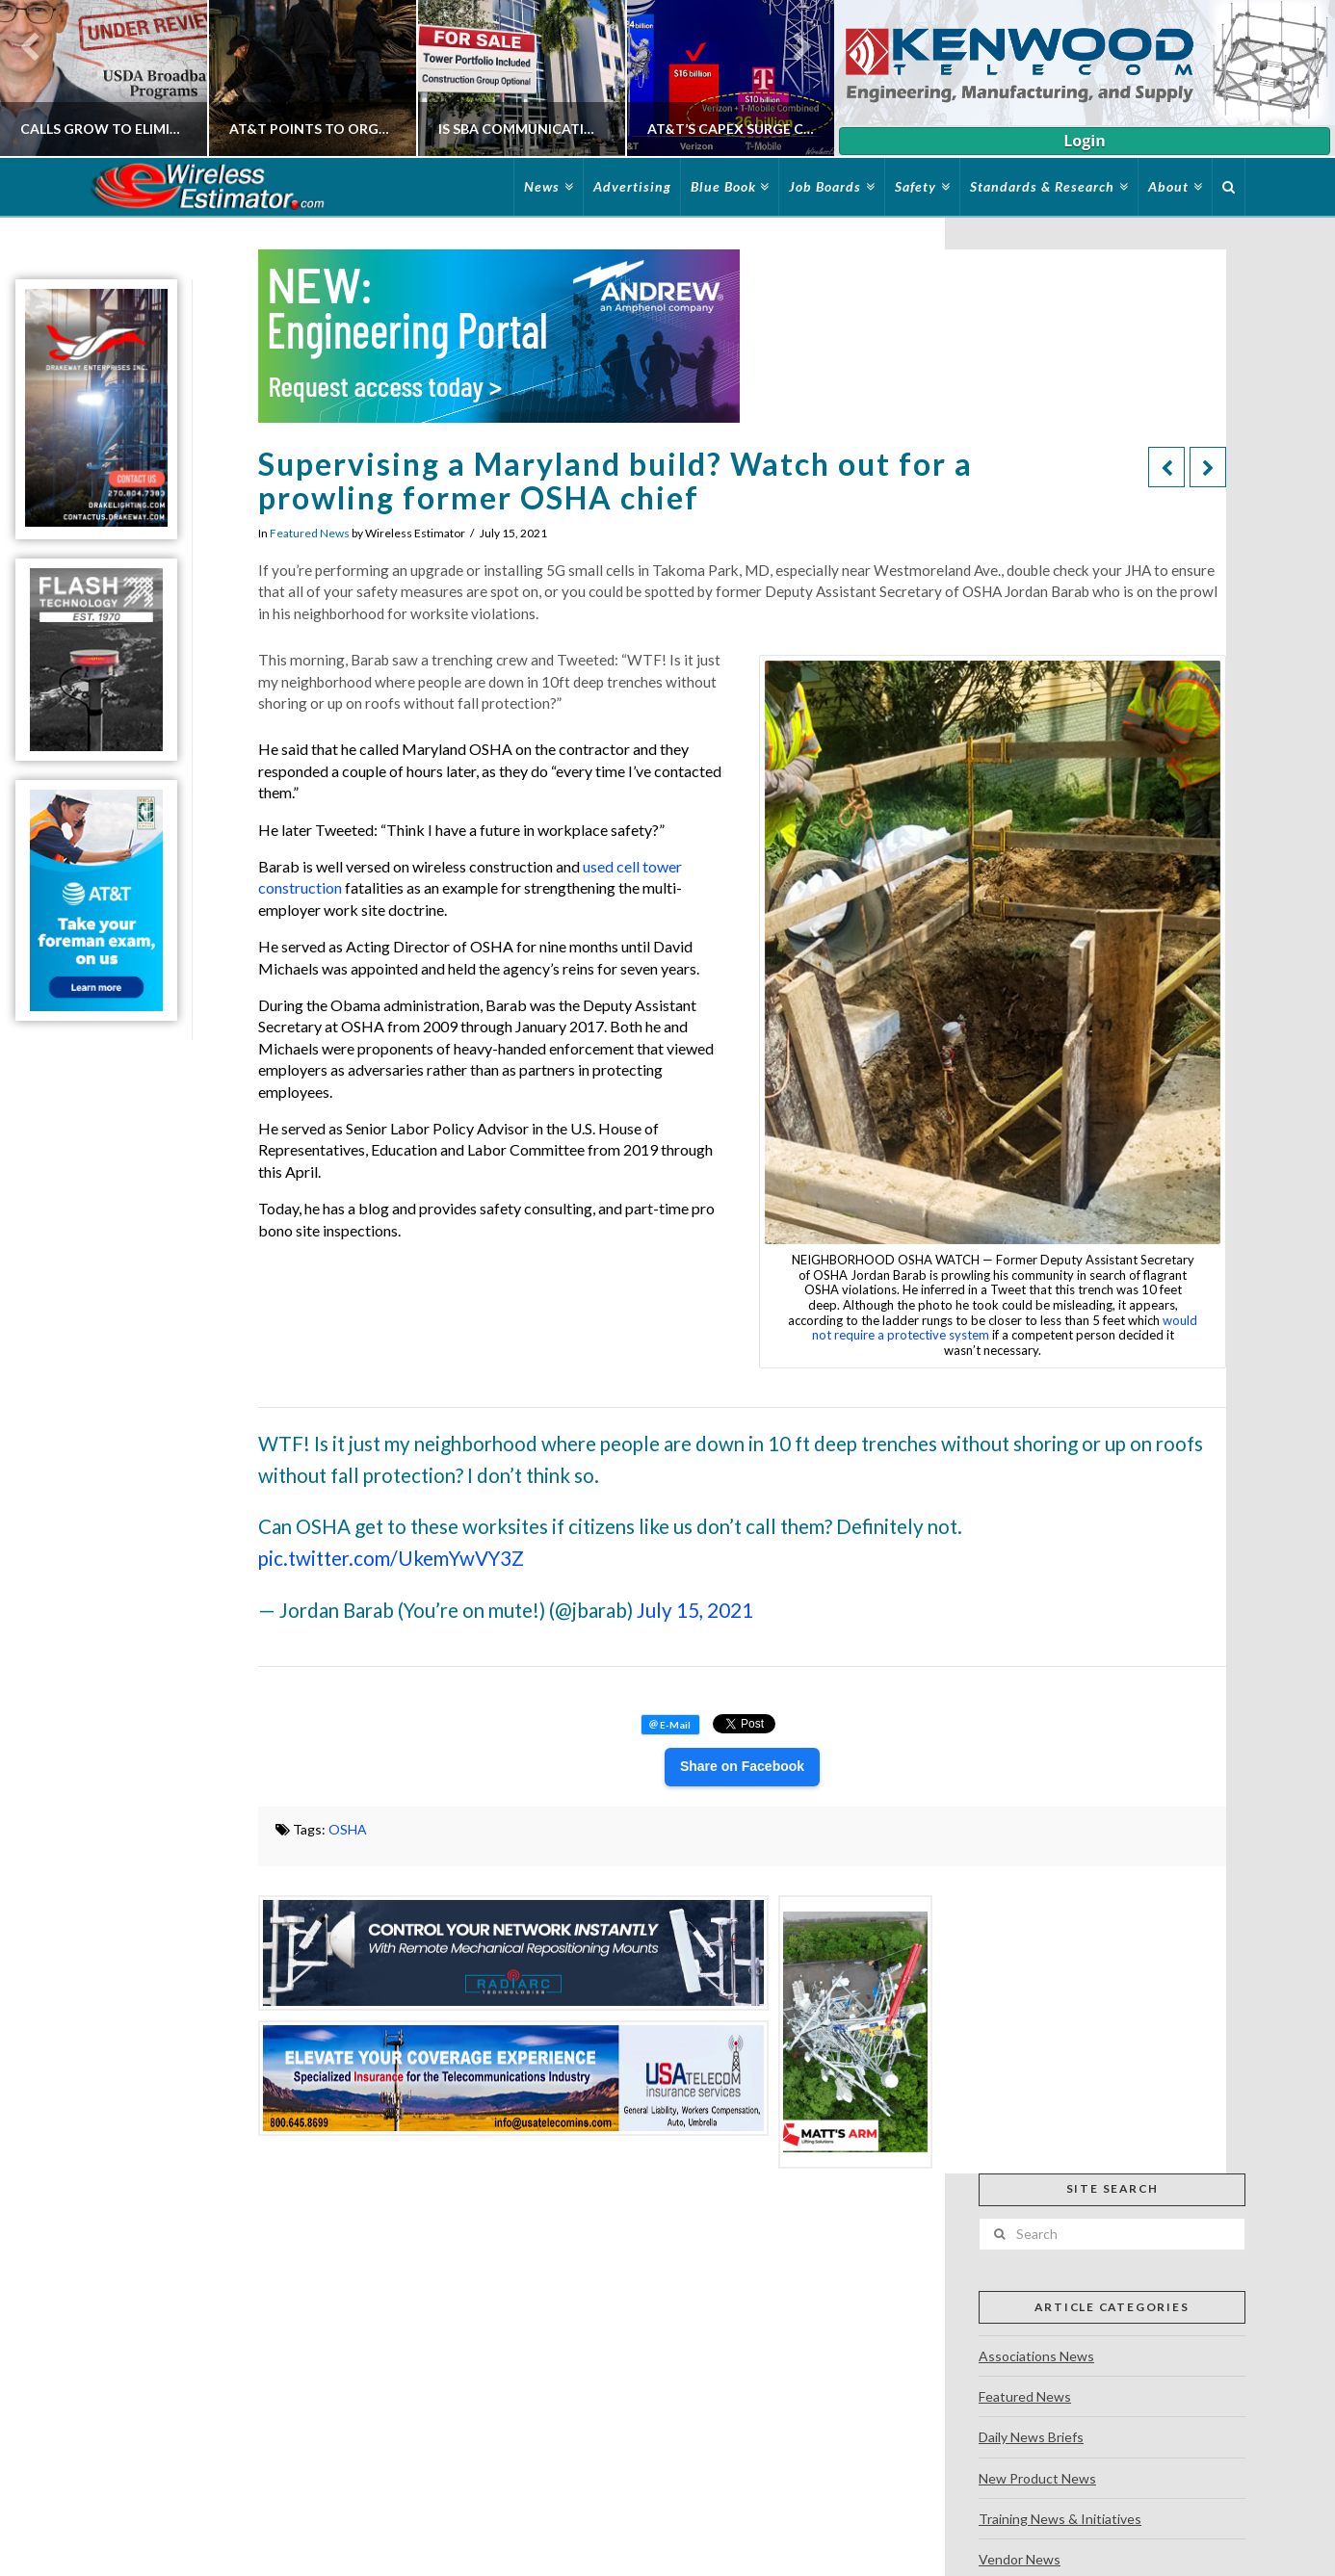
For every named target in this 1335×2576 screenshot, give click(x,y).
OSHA (347, 1829)
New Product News (1037, 2478)
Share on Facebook (742, 1766)
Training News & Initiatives (1060, 2519)
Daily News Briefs (1031, 2437)
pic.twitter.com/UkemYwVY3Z (391, 1558)
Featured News (310, 533)
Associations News (1036, 2356)
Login (1084, 140)
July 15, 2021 (695, 1610)
